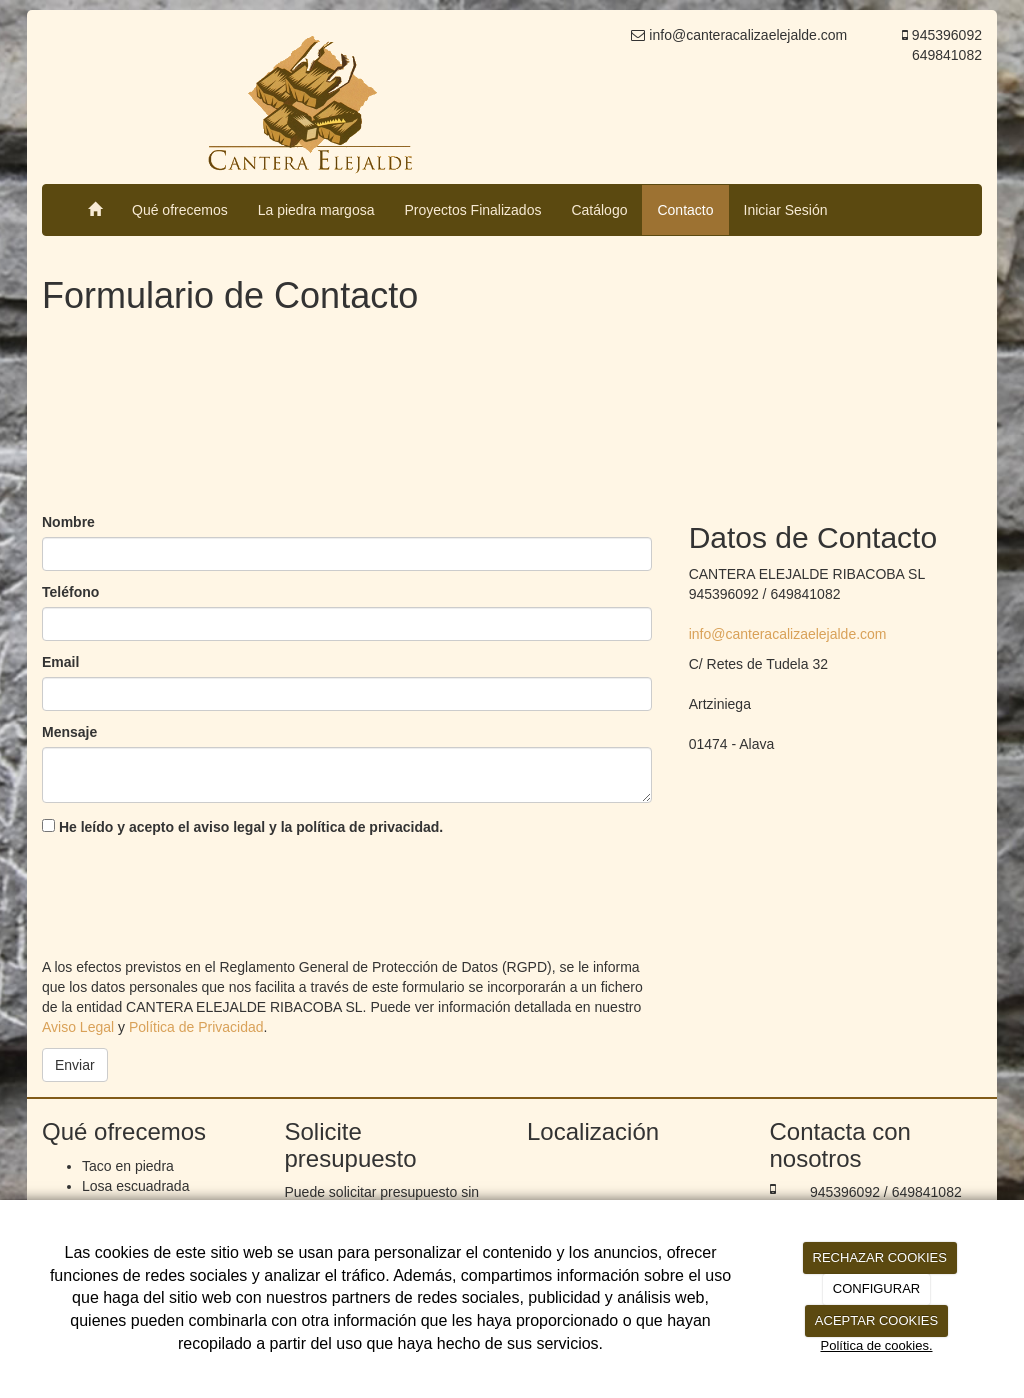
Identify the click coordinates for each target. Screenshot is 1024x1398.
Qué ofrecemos (180, 210)
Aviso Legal (78, 1027)
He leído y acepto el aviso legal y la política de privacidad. (242, 827)
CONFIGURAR (876, 1288)
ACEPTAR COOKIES (876, 1320)
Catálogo (599, 210)
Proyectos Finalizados (472, 210)
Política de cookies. (876, 1345)
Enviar (75, 1065)
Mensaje (69, 732)
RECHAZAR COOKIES (880, 1257)
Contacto (685, 210)
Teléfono (70, 592)
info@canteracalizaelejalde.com (788, 634)
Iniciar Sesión (786, 210)
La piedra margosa (316, 210)
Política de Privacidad (196, 1027)
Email (60, 662)
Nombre (68, 522)
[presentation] (194, 892)
